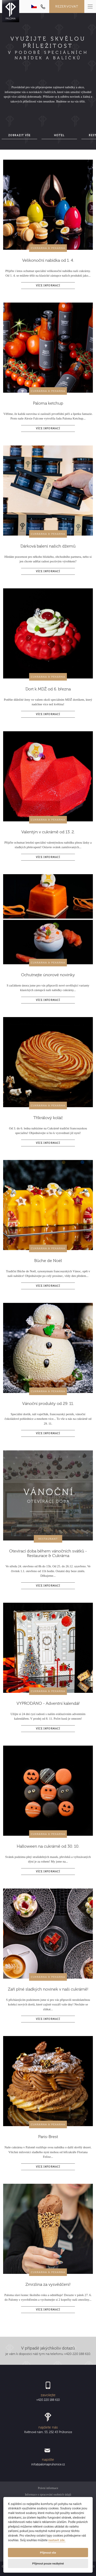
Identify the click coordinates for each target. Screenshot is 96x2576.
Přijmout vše (48, 2552)
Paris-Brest (48, 2136)
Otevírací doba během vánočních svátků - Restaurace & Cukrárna (48, 1553)
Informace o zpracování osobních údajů (48, 2494)
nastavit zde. (56, 2540)
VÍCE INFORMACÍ (48, 285)
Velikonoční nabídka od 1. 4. (48, 260)
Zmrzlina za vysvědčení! (48, 2284)
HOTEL (59, 135)
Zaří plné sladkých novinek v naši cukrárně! (48, 1989)
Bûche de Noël (48, 1260)
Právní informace (48, 2488)
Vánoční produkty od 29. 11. (48, 1403)
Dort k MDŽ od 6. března (48, 689)
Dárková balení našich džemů (48, 546)
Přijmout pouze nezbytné (48, 2563)
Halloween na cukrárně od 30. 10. (48, 1846)
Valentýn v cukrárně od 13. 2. (48, 832)
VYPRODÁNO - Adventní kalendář (48, 1703)
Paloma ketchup (48, 403)
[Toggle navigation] (90, 6)
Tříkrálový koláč (48, 1117)
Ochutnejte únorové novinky (48, 974)
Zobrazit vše (19, 135)
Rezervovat (66, 6)
